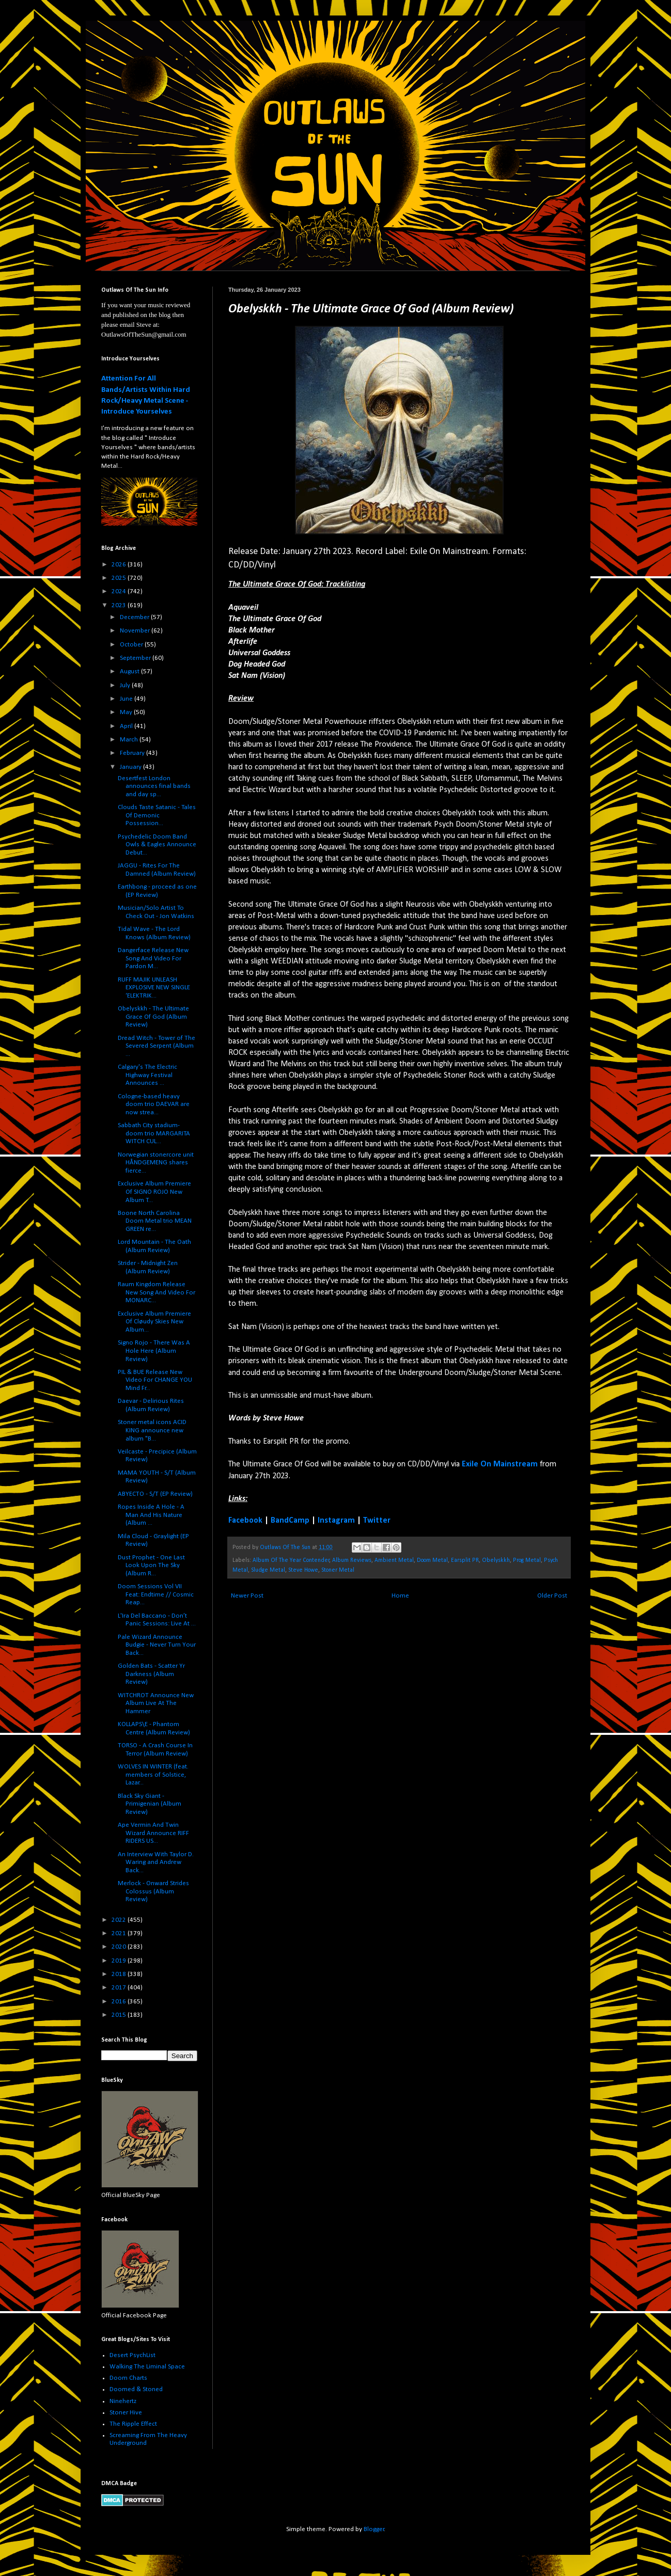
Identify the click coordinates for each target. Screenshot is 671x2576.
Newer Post (247, 1595)
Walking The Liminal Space (147, 2366)
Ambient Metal (394, 1560)
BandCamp (290, 1520)
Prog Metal (527, 1560)
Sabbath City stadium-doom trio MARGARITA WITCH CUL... (154, 1133)
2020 (120, 1946)
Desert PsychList (132, 2355)
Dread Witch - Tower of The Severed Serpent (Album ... (156, 1046)
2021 (120, 1933)
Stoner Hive (126, 2412)
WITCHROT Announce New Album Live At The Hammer (156, 1703)
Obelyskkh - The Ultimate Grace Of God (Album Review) (153, 1016)
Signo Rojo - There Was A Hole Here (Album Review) (154, 1350)
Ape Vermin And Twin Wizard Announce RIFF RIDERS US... (153, 1833)
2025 (120, 578)
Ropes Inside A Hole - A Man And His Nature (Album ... (151, 1515)
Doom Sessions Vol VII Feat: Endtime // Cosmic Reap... (156, 1594)
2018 (120, 1974)
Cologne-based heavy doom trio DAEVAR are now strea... (154, 1104)
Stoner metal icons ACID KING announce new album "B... (152, 1430)
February (133, 753)
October (132, 644)
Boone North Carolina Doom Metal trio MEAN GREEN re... (155, 1221)
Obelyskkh (496, 1560)
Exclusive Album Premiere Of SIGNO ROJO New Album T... (154, 1191)
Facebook (245, 1520)
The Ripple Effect (133, 2424)
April (127, 726)
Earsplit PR (465, 1560)
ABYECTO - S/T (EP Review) (155, 1494)
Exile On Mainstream (500, 1464)
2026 (120, 564)
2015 (120, 2015)
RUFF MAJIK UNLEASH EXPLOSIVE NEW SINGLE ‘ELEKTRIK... (154, 987)
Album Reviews (351, 1560)
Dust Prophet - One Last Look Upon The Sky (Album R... (151, 1565)
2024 (120, 591)
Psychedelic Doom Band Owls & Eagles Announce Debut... (157, 844)
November (135, 630)
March (129, 739)
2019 (120, 1960)
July (126, 685)
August (130, 671)
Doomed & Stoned (136, 2389)
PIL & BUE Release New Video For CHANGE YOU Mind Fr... (155, 1380)
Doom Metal (432, 1560)
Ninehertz (123, 2401)
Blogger (374, 2529)
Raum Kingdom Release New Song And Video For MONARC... (156, 1292)
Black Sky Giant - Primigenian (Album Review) (149, 1804)
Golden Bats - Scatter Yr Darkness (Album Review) (151, 1674)
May (127, 712)
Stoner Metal (337, 1570)
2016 (120, 2001)
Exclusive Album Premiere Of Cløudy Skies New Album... (154, 1321)
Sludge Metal (268, 1570)
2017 (120, 1987)
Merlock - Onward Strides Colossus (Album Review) (153, 1891)
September (136, 658)
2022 (120, 1920)
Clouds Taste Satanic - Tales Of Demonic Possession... (157, 815)
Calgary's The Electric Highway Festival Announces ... (147, 1075)
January (131, 767)
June (127, 699)
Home (400, 1595)
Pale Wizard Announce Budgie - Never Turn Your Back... (157, 1645)
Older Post (552, 1595)
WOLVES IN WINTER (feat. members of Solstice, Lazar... (153, 1774)
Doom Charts (128, 2378)
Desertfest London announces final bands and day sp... (154, 786)
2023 (120, 605)
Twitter (377, 1520)
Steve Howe (303, 1570)
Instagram (336, 1520)
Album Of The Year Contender (291, 1560)
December (135, 617)
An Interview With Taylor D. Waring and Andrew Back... (156, 1862)
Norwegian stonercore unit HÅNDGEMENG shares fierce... (156, 1162)
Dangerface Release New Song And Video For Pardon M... (153, 958)
